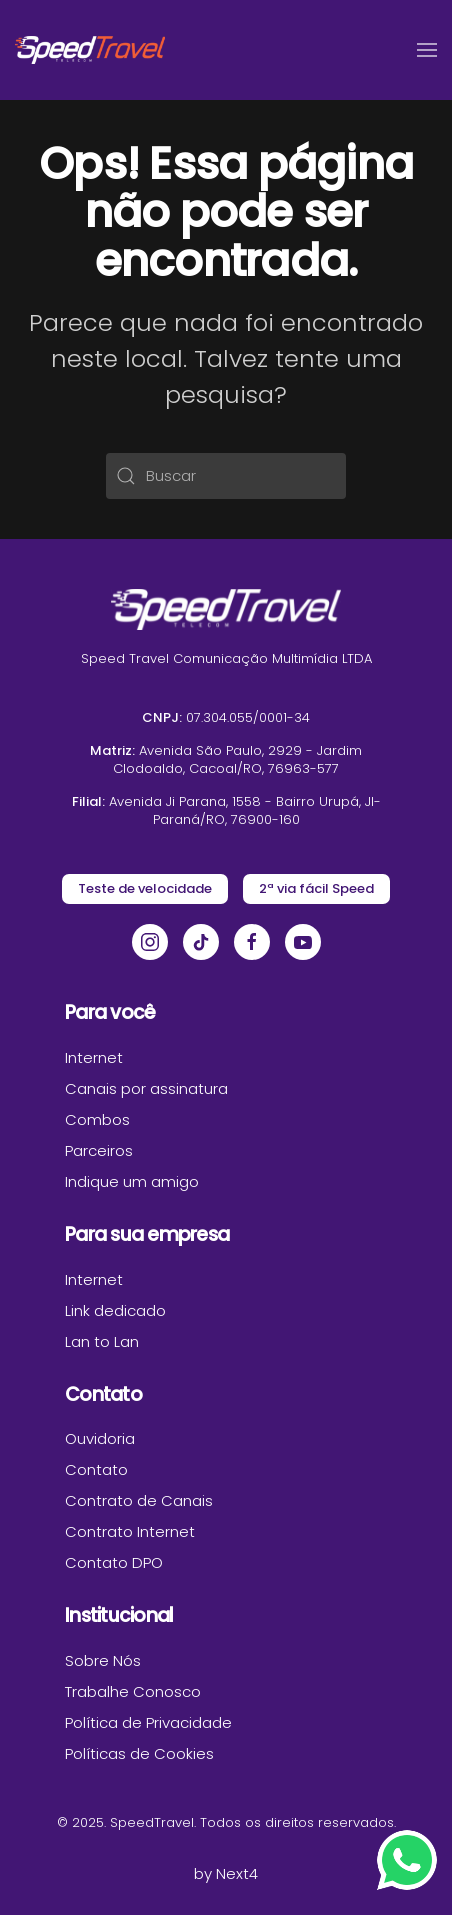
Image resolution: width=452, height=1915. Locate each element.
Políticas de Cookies (139, 1753)
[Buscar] (226, 476)
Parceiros (99, 1150)
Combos (97, 1119)
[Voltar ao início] (90, 50)
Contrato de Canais (139, 1500)
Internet (94, 1057)
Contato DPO (114, 1562)
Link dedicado (115, 1310)
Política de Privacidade (148, 1722)
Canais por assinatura (146, 1088)
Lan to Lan (102, 1341)
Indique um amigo (132, 1181)
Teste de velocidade (145, 888)
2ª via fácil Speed (316, 888)
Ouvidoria (100, 1438)
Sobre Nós (103, 1660)
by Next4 (226, 1873)
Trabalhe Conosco (133, 1691)
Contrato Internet (130, 1531)
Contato (96, 1469)
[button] (427, 50)
